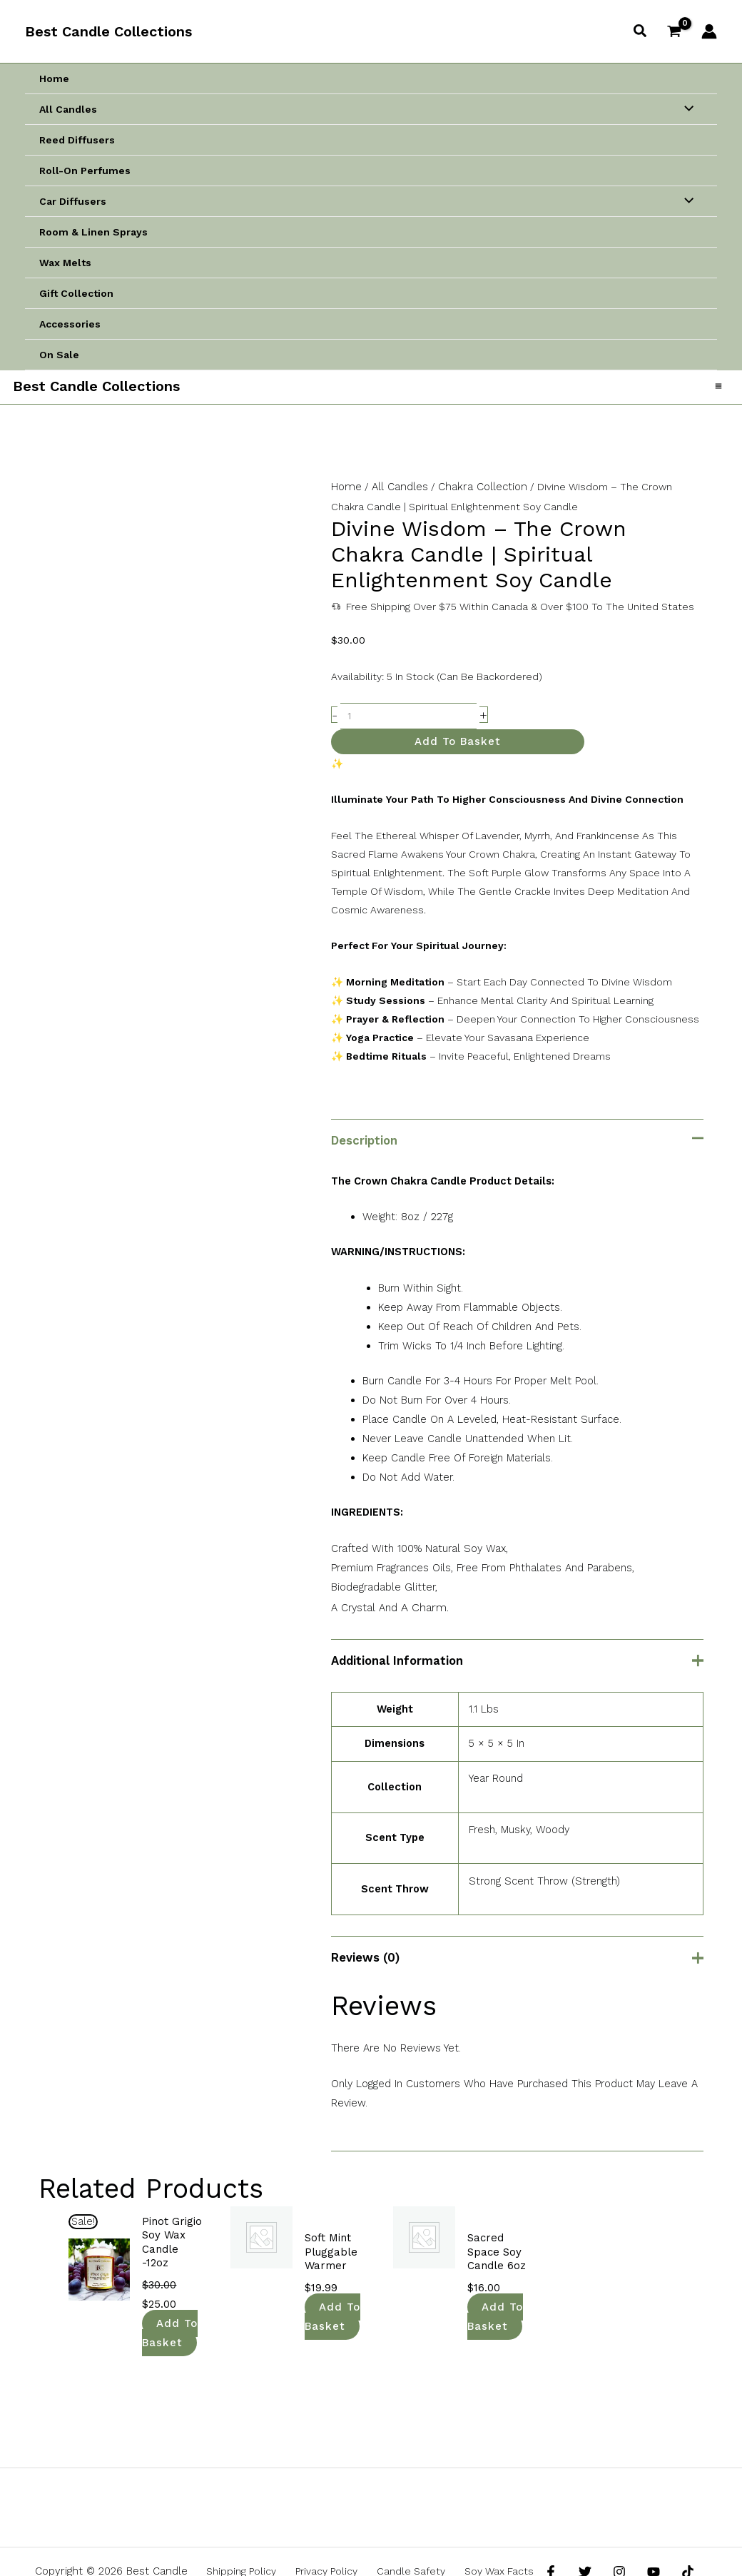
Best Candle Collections (108, 31)
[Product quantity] (408, 724)
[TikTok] (673, 2532)
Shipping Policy (254, 2531)
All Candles (397, 496)
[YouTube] (642, 2532)
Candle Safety (405, 2531)
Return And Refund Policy (373, 2549)
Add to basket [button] (170, 2295)
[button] (641, 31)
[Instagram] (612, 2532)
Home (345, 496)
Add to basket (458, 749)
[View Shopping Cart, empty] (674, 31)
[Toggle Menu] (685, 109)
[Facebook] (550, 2532)
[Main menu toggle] (717, 391)
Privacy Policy (330, 2531)
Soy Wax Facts (484, 2531)
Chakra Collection (477, 496)
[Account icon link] (709, 31)
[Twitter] (581, 2532)
